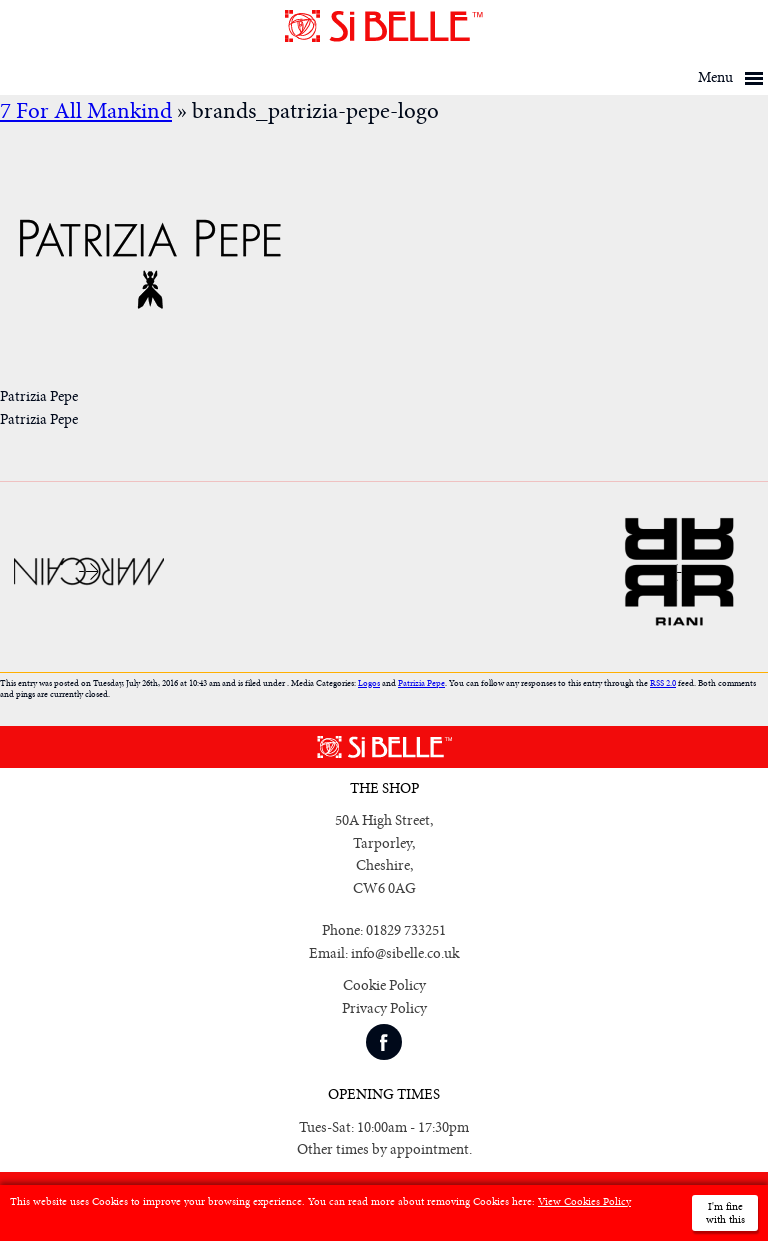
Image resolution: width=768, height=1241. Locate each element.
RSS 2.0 (663, 683)
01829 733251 (406, 930)
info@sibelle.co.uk (405, 953)
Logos (369, 683)
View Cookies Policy (584, 1201)
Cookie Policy (384, 985)
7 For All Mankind (86, 111)
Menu (715, 77)
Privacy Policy (384, 1008)
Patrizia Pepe (421, 683)
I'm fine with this (725, 1213)
